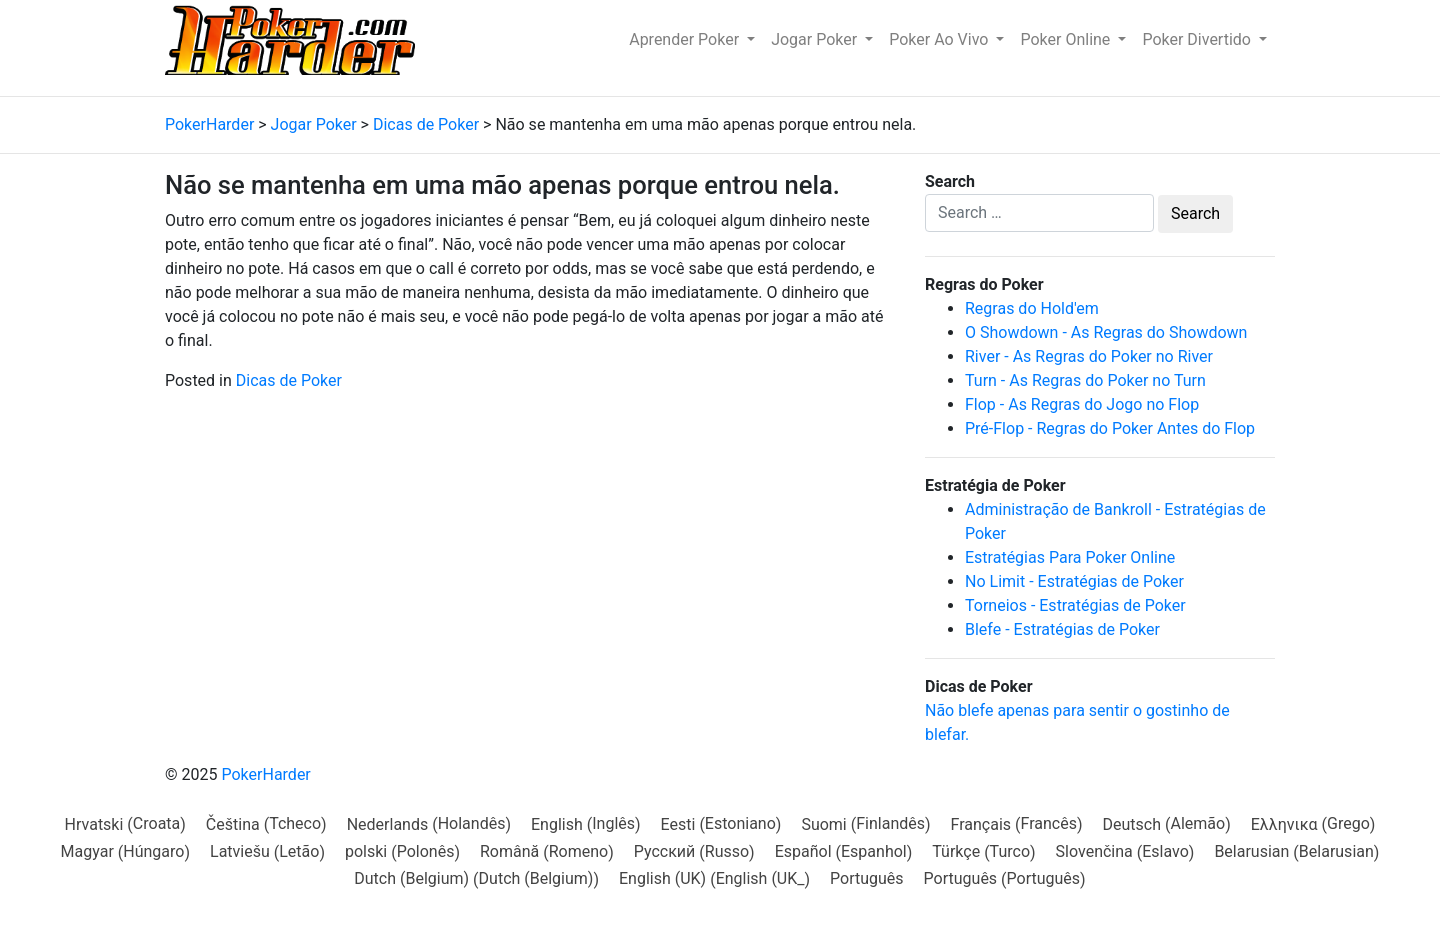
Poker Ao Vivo (940, 39)
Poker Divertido (1198, 39)
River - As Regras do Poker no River (1089, 356)
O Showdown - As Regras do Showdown (1106, 332)
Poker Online (1067, 39)
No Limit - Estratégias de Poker (1074, 581)
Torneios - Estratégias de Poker (1075, 605)
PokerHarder (265, 774)
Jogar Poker (816, 39)
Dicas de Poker (289, 380)
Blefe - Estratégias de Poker (1062, 629)
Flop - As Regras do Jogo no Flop (1082, 404)
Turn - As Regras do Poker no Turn (1085, 380)
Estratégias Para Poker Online (1070, 557)
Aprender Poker (686, 39)
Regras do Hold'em (1032, 308)
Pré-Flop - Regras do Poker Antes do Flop (1110, 428)
